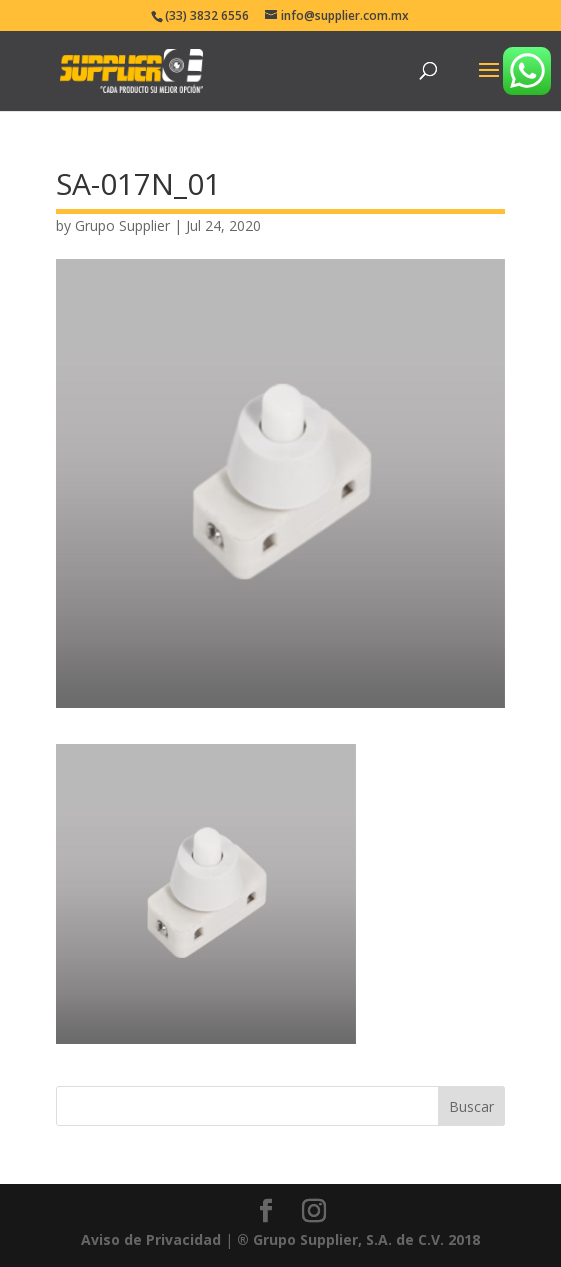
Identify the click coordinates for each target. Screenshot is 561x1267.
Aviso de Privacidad (151, 1239)
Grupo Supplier (122, 225)
